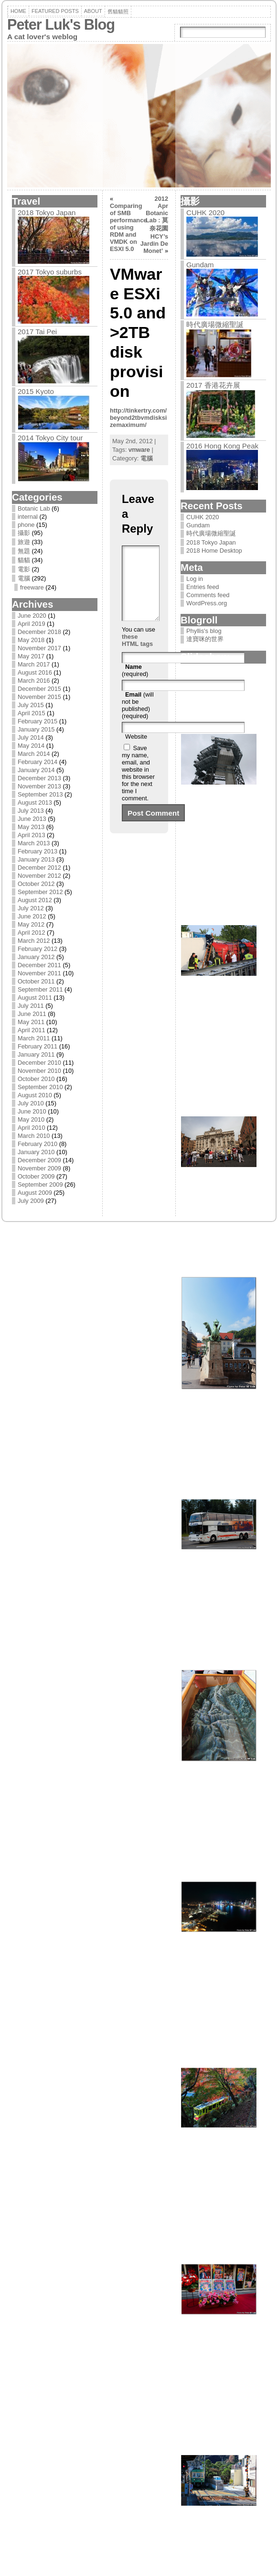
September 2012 (40, 891)
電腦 (24, 578)
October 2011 (36, 981)
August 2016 (35, 672)
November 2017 (39, 648)
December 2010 (39, 1062)
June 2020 (32, 615)
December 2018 (39, 631)
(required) (135, 684)
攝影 (24, 532)
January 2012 (36, 957)
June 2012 (32, 916)
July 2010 (31, 1103)
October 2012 (36, 883)
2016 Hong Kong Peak (222, 446)
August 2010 (35, 1095)
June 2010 (32, 1111)
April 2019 (31, 623)
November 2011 (39, 973)
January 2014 (36, 770)
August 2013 (35, 802)
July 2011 (31, 1005)
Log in (194, 578)
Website (136, 750)
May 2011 (31, 1022)
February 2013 (37, 851)
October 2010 (36, 1078)
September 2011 (40, 989)
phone (26, 524)
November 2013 (39, 786)
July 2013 (31, 810)
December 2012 (39, 867)
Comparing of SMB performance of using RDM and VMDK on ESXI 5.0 (128, 227)
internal (28, 516)
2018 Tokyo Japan (47, 212)
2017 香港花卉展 (213, 385)
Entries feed (202, 586)
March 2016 (34, 680)
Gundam (200, 265)
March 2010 (34, 1135)
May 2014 (31, 745)
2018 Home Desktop (214, 550)
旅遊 (24, 542)
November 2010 (39, 1070)
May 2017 (31, 656)
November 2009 (39, 1168)
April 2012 (31, 932)
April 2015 (31, 713)
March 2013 (34, 843)
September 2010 (40, 1087)
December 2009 (39, 1160)
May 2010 (31, 1119)
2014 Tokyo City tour (50, 438)
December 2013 (39, 778)
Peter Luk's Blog (61, 24)
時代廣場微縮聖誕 (215, 324)
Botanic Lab (34, 508)
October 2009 (36, 1176)
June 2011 (32, 1013)
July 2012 (31, 908)
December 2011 (39, 965)
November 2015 (39, 696)
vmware (139, 449)
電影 (24, 569)
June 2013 (32, 818)
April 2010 (31, 1127)
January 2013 (36, 859)
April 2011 (31, 1030)
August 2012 (35, 900)
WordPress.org (206, 603)
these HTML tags (137, 654)
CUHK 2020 (205, 212)
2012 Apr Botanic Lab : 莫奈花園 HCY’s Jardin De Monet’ (154, 224)
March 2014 (34, 753)
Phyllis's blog (204, 630)
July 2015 (31, 705)
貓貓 (24, 560)
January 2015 (36, 729)
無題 (24, 551)
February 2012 (37, 948)
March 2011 (34, 1038)
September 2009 (40, 1184)
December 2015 (39, 688)
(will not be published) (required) (138, 719)
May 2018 (31, 640)
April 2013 (31, 835)
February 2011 (37, 1046)
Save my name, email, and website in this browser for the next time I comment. (138, 787)
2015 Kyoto (36, 391)
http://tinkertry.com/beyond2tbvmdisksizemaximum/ (138, 417)
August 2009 (35, 1192)
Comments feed (207, 595)
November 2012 (39, 875)
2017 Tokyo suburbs (50, 272)
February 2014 (37, 761)
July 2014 (31, 737)
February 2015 (37, 721)
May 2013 (31, 826)
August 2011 (35, 997)
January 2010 (36, 1152)
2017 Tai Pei (37, 331)
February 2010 (37, 1143)
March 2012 (34, 940)
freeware (32, 587)
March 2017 (34, 664)
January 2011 (36, 1054)
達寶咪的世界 (205, 639)
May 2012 (31, 924)
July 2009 (31, 1200)
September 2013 (40, 794)
